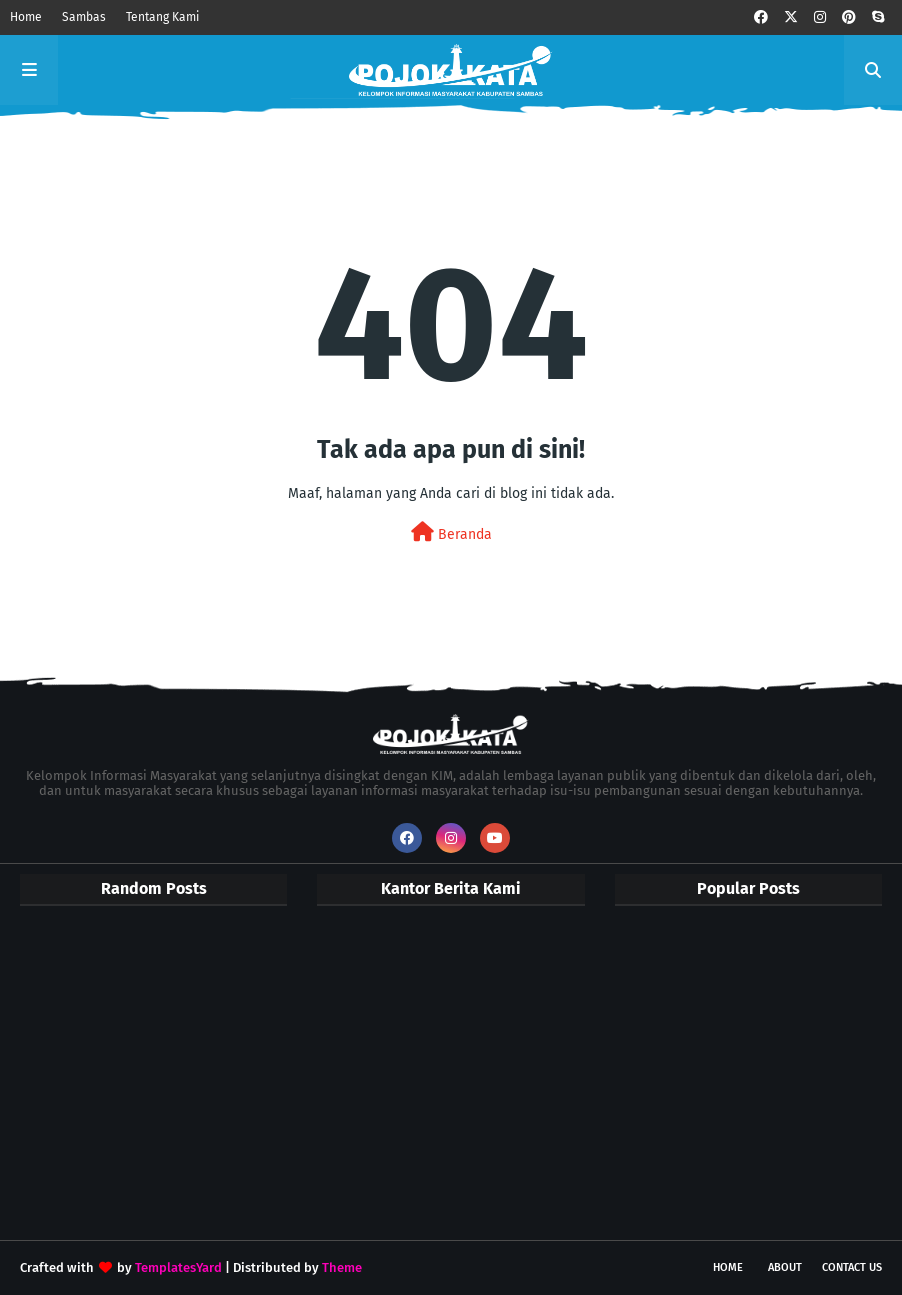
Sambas (84, 17)
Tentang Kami (162, 17)
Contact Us (852, 1267)
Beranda (451, 532)
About (785, 1267)
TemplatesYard (178, 1267)
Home (26, 17)
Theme (342, 1267)
